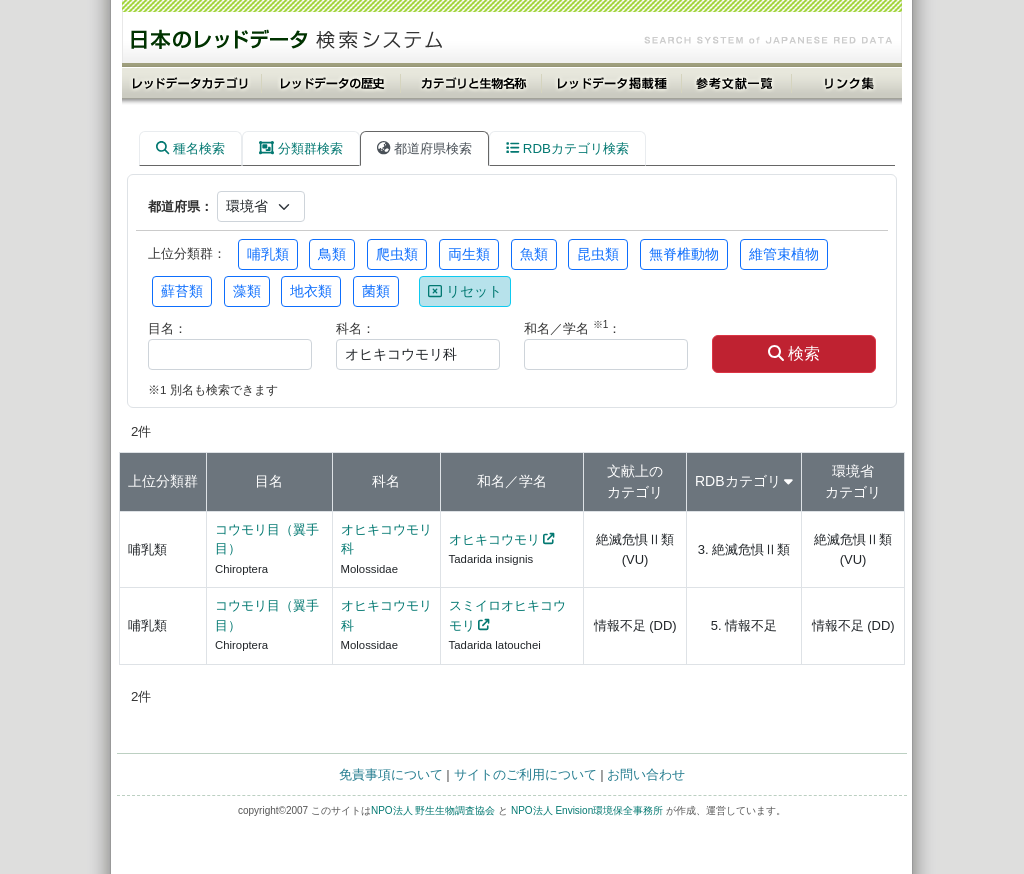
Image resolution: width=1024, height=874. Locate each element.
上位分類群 (163, 481)
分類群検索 (301, 148)
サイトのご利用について (525, 774)
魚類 (534, 254)
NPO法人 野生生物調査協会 (433, 810)
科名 (386, 481)
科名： (355, 328)
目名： (167, 328)
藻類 (247, 291)
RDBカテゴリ (738, 481)
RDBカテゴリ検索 (567, 148)
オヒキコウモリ (494, 539)
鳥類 (332, 254)
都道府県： (180, 206)
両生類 (469, 254)
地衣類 (311, 291)
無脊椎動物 (684, 254)
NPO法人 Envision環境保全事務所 (587, 810)
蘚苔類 (182, 291)
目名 (269, 481)
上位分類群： (187, 253)
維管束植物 (784, 254)
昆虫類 (598, 254)
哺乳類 (268, 254)
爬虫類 (397, 254)
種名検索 (190, 148)
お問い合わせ (646, 774)
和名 (491, 481)
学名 (533, 481)
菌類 (376, 291)
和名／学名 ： (572, 327)
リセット (465, 291)
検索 (794, 353)
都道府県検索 (424, 148)
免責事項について (391, 774)
